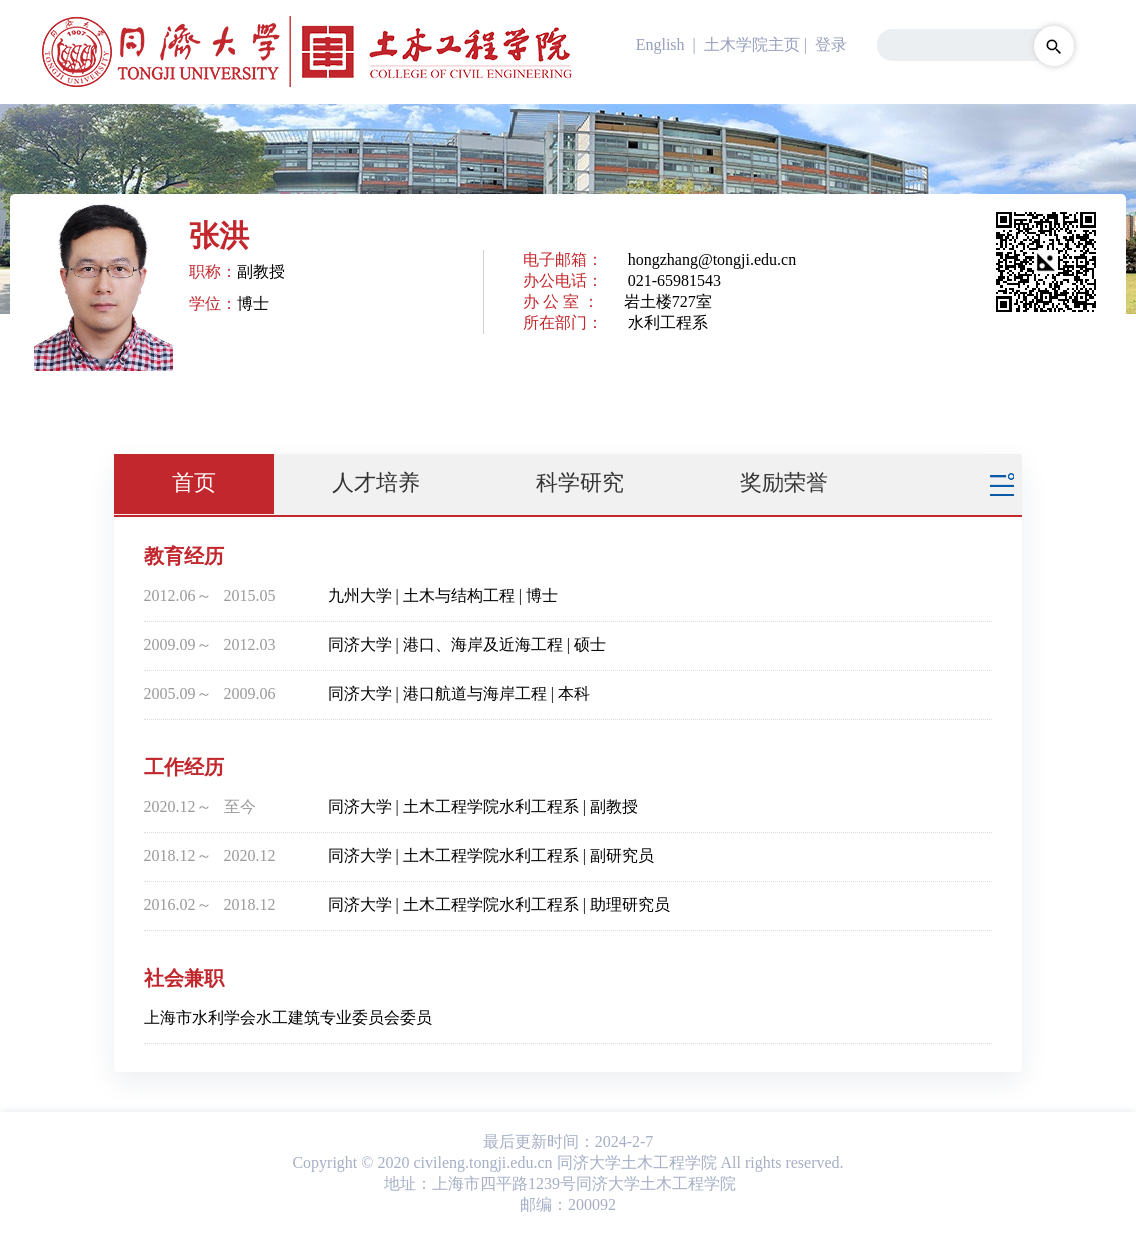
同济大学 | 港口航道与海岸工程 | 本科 (459, 693)
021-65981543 (674, 280)
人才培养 (376, 482)
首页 (194, 482)
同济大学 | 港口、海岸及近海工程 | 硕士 (467, 644)
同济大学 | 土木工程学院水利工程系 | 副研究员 (491, 855)
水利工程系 (668, 322)
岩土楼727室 (668, 301)
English (660, 44)
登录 (831, 44)
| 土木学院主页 (744, 44)
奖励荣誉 (784, 482)
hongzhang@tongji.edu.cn (712, 259)
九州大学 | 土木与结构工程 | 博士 (443, 595)
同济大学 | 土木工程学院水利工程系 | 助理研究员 (499, 904)
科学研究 (580, 482)
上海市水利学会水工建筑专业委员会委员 (288, 1017)
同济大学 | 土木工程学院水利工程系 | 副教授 (483, 806)
